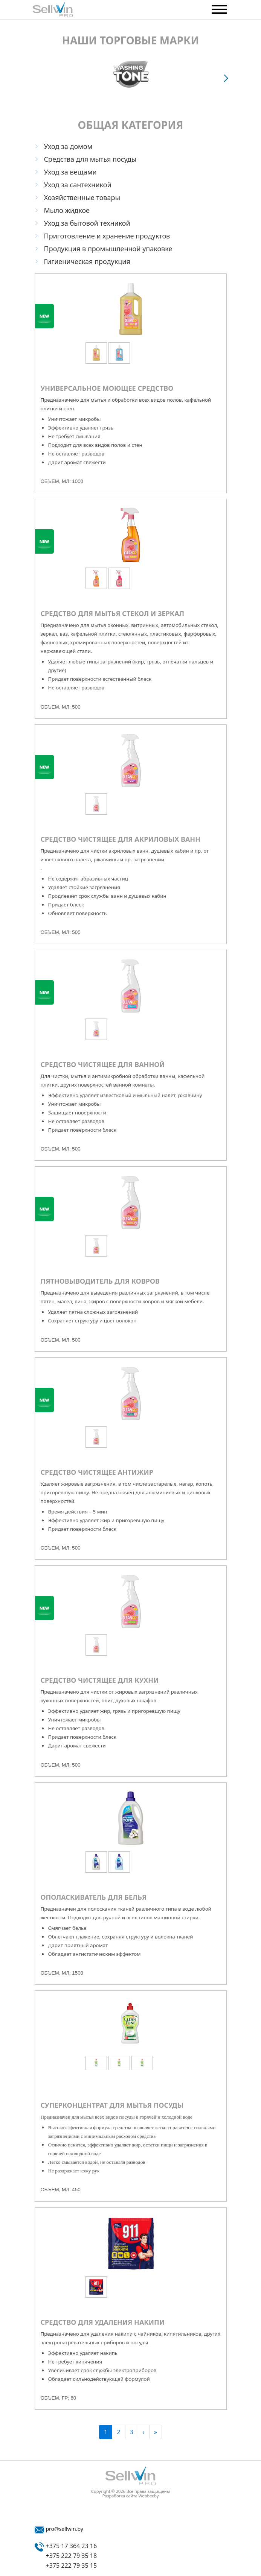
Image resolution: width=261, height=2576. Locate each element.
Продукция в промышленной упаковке (108, 248)
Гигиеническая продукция (87, 261)
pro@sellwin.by (64, 2528)
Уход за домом (68, 146)
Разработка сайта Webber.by (130, 2496)
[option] (130, 74)
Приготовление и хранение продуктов (107, 235)
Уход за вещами (70, 171)
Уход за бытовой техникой (87, 223)
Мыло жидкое (67, 210)
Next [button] (226, 77)
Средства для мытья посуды (90, 159)
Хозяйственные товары (82, 197)
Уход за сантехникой (77, 184)
